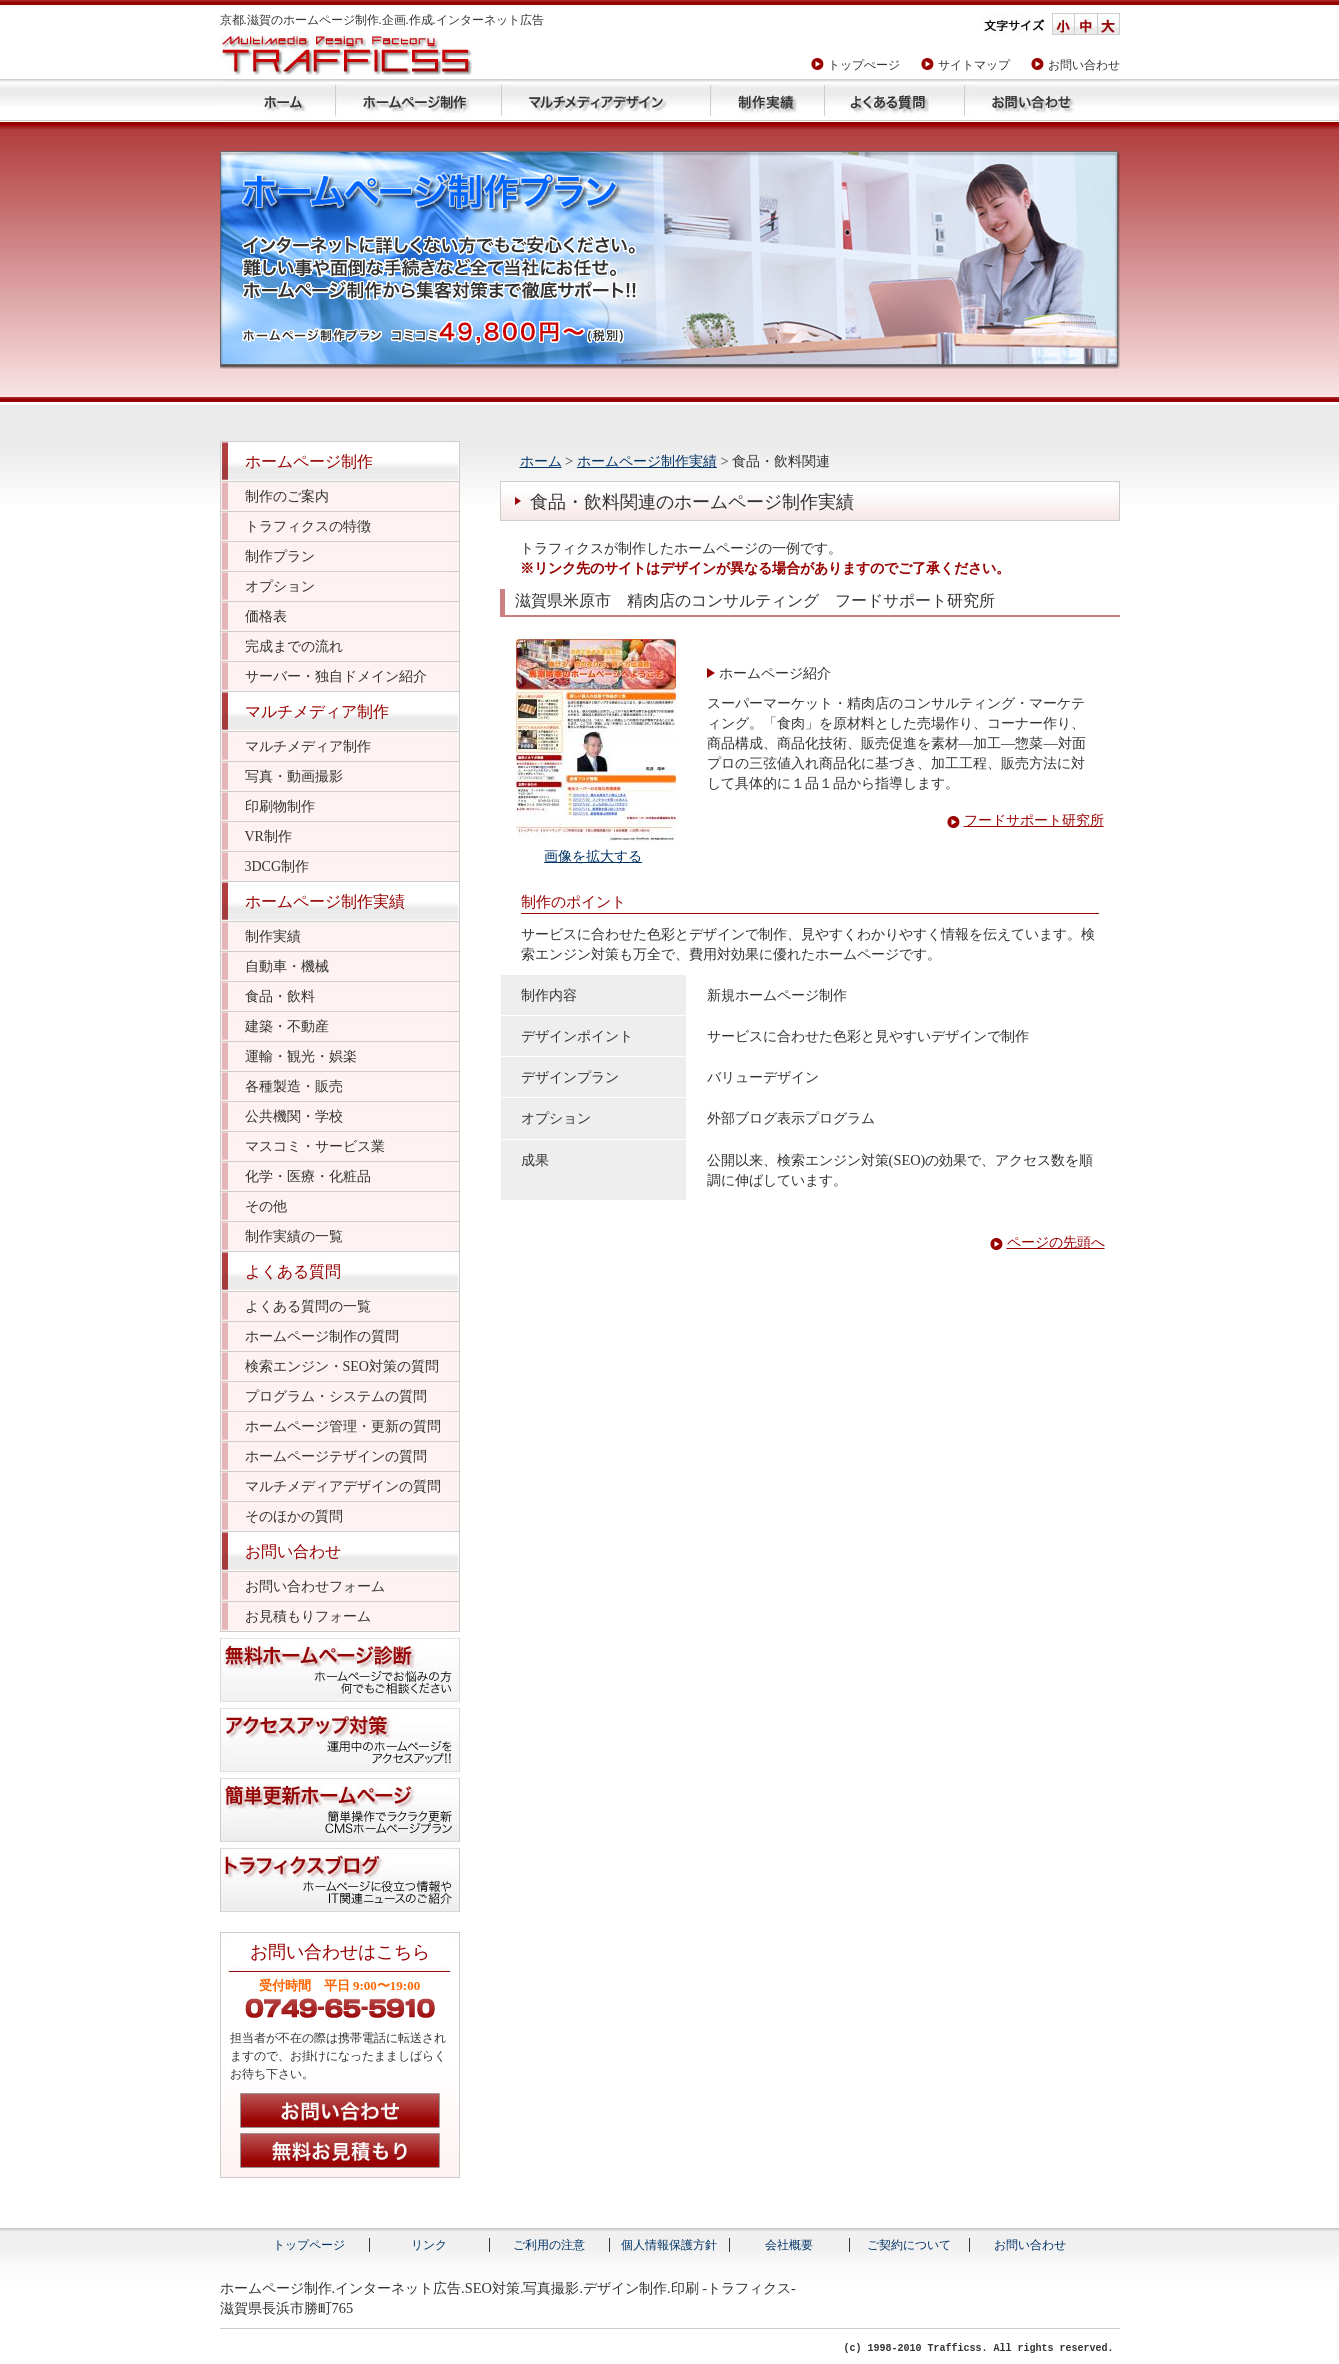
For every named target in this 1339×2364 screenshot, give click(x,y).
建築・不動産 (287, 1026)
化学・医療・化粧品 (308, 1176)
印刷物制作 (280, 806)
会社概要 (789, 2245)
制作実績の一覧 (294, 1236)
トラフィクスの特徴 (308, 526)
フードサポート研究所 (1034, 820)
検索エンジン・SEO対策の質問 (342, 1366)
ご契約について (909, 2245)
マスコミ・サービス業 (315, 1146)
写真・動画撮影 (294, 776)
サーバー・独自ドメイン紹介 (336, 676)
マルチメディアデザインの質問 (343, 1486)
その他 (266, 1206)
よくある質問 (894, 100)
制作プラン (280, 556)
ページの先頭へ (1056, 1242)
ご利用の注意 (549, 2245)
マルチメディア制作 (317, 711)
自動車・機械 (287, 966)
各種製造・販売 (294, 1086)
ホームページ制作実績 (767, 100)
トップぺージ (864, 65)
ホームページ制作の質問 (322, 1336)
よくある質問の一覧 (308, 1306)
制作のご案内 (287, 496)
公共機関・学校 (294, 1116)
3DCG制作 (277, 866)
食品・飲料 (280, 996)
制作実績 (273, 936)
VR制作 (268, 836)
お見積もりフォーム (308, 1616)
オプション (280, 586)
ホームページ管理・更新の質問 (343, 1426)
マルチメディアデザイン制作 (605, 100)
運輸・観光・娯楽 (301, 1056)
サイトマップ (974, 65)
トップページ (277, 100)
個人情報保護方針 (669, 2245)
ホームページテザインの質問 (336, 1456)
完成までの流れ (294, 646)
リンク (429, 2245)
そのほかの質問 (294, 1516)
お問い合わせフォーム (315, 1586)
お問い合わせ (1084, 65)
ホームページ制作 (418, 100)
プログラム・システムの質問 (336, 1396)
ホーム (541, 461)
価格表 (266, 616)
